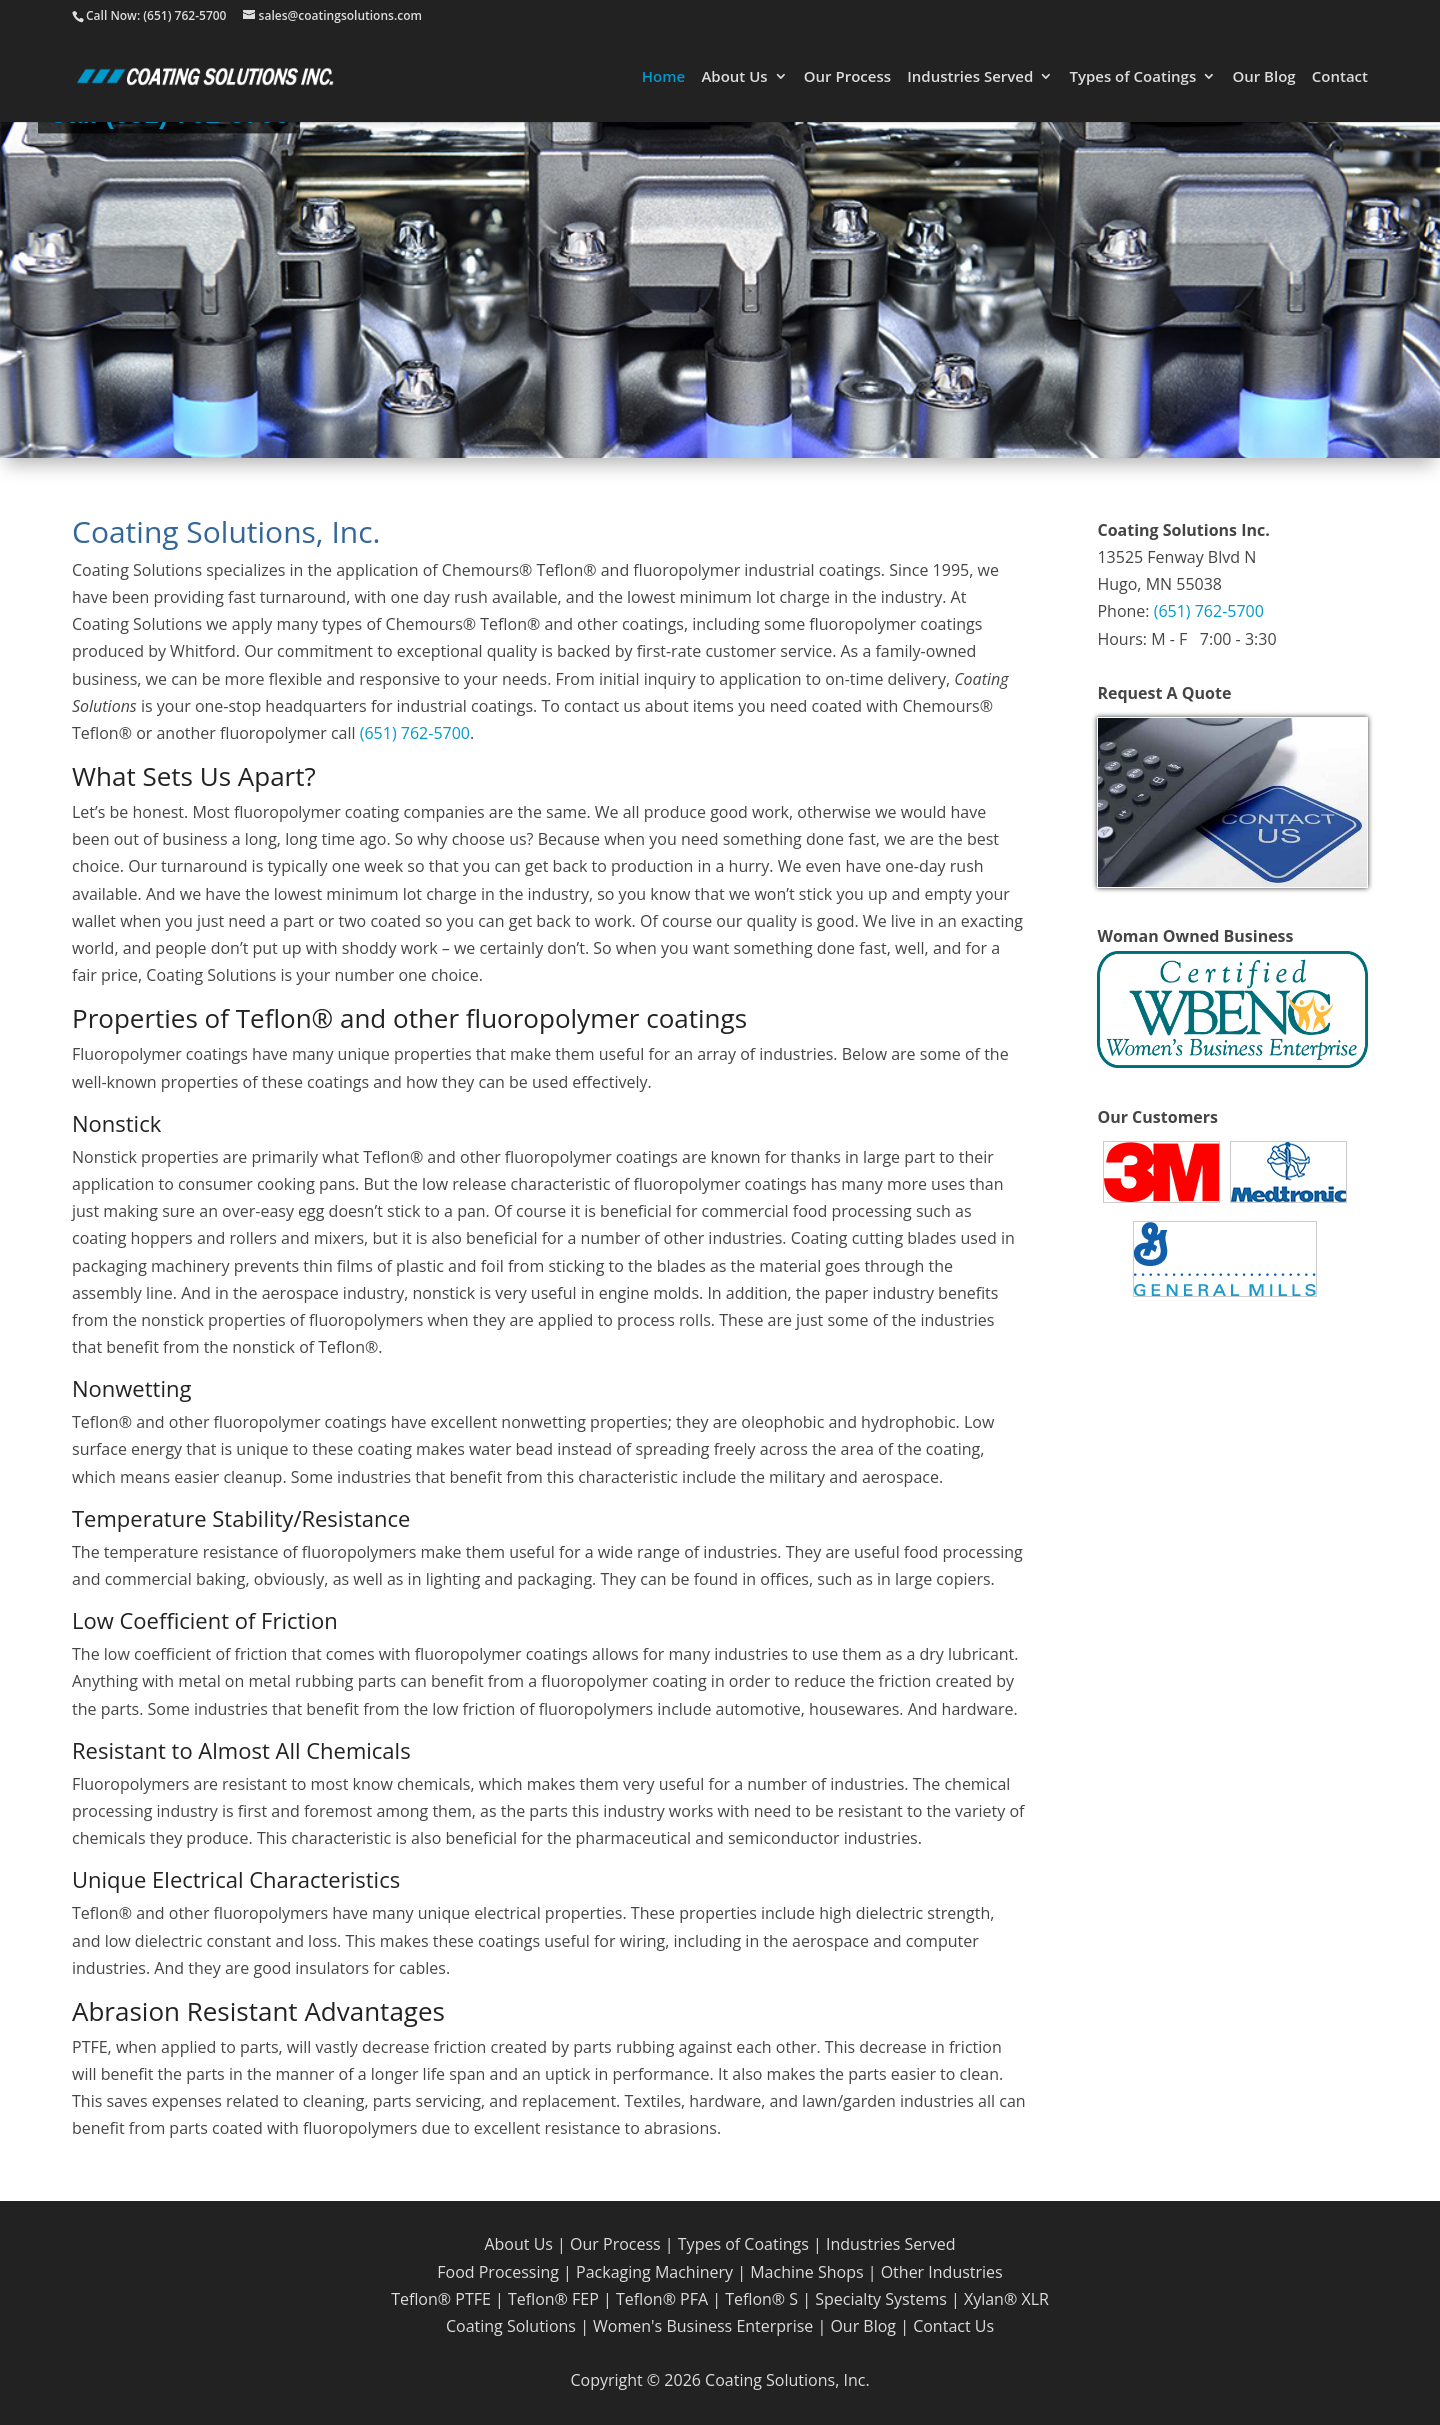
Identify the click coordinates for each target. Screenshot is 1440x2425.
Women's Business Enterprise (703, 2326)
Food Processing (498, 2272)
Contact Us (953, 2326)
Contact (1340, 77)
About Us (734, 77)
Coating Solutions (511, 2326)
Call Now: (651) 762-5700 (156, 15)
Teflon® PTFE (441, 2299)
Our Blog (1263, 77)
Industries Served (970, 77)
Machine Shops (806, 2272)
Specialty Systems (881, 2299)
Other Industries (942, 2272)
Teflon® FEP (553, 2299)
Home (663, 77)
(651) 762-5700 (415, 733)
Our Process (847, 77)
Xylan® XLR (1006, 2299)
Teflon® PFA (662, 2299)
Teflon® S (761, 2299)
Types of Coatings (1132, 77)
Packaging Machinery (654, 2272)
